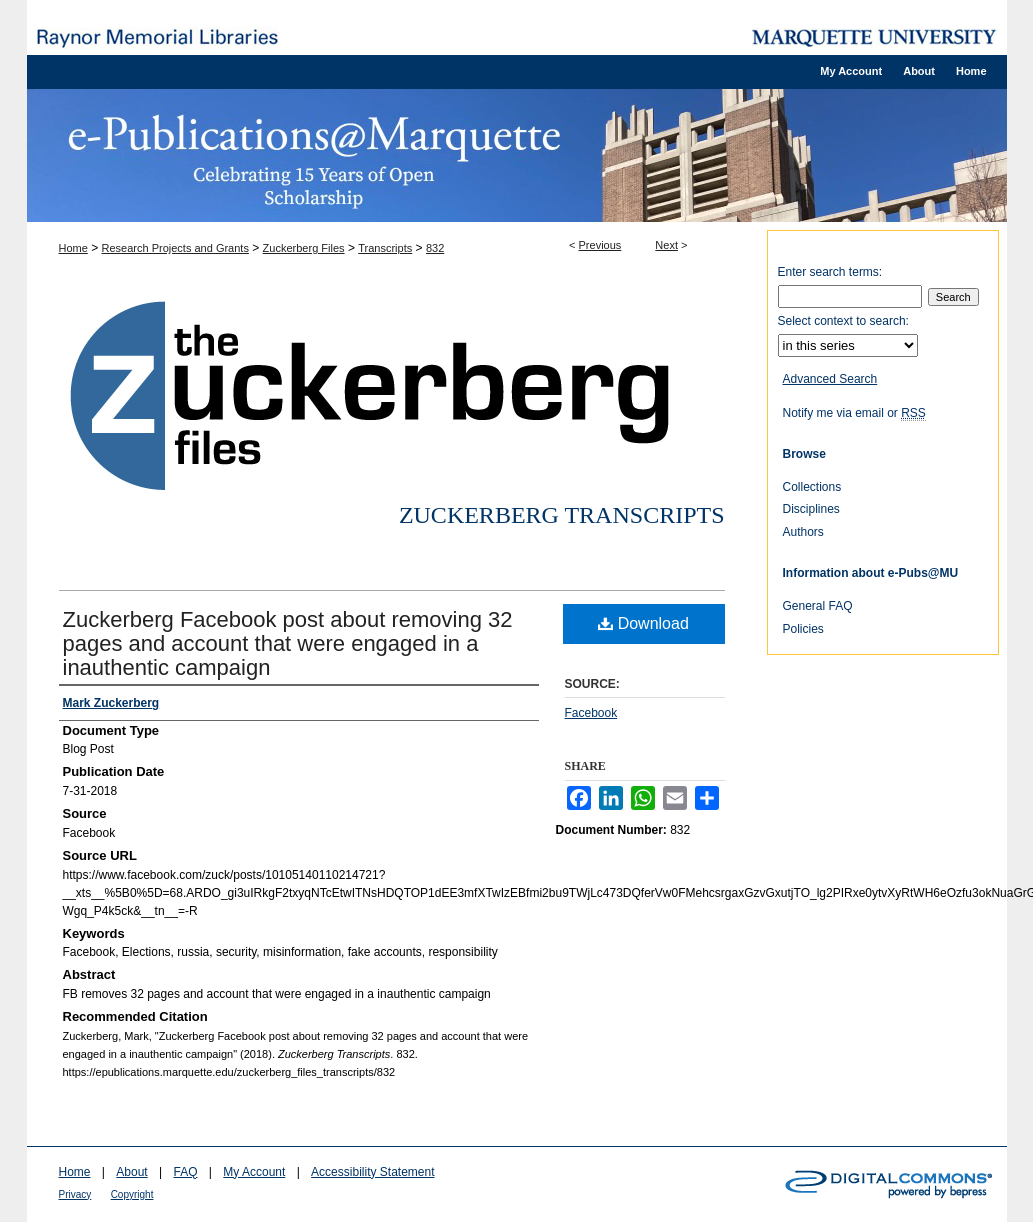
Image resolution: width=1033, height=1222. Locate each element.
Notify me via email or (854, 413)
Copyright (132, 1194)
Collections (812, 487)
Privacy (75, 1194)
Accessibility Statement (372, 1172)
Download (643, 623)
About (131, 1172)
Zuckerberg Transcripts (562, 515)
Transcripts (385, 248)
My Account (254, 1172)
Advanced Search (830, 379)
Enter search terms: (830, 272)
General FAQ (818, 606)
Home (73, 248)
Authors (803, 532)
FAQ (185, 1172)
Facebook (591, 713)
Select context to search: (843, 321)
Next (666, 245)
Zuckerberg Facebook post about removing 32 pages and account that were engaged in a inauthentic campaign (288, 643)
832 (435, 248)
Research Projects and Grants (175, 248)
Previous (600, 245)
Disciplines (811, 509)
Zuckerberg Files (304, 248)
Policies (803, 629)
